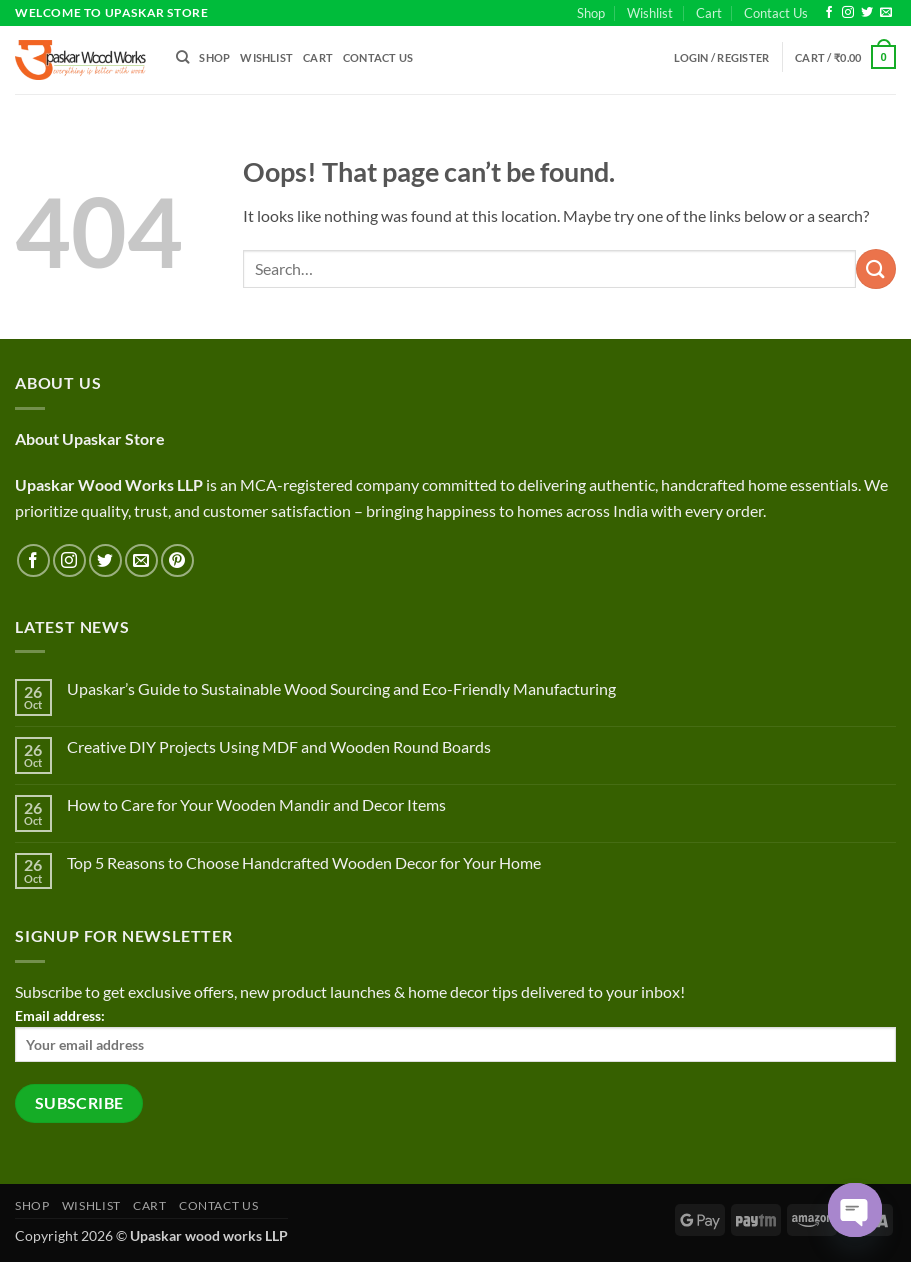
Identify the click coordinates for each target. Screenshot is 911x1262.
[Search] (182, 57)
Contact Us (776, 13)
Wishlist (650, 13)
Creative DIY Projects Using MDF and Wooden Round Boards (279, 746)
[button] (722, 57)
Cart (709, 13)
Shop (591, 13)
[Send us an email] (886, 13)
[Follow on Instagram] (848, 13)
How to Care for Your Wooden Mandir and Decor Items (256, 804)
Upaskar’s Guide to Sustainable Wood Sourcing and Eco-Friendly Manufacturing (341, 688)
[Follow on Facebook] (829, 13)
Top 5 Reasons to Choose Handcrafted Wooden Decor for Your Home (304, 862)
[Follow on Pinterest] (177, 560)
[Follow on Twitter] (867, 13)
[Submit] (876, 268)
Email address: (455, 1034)
